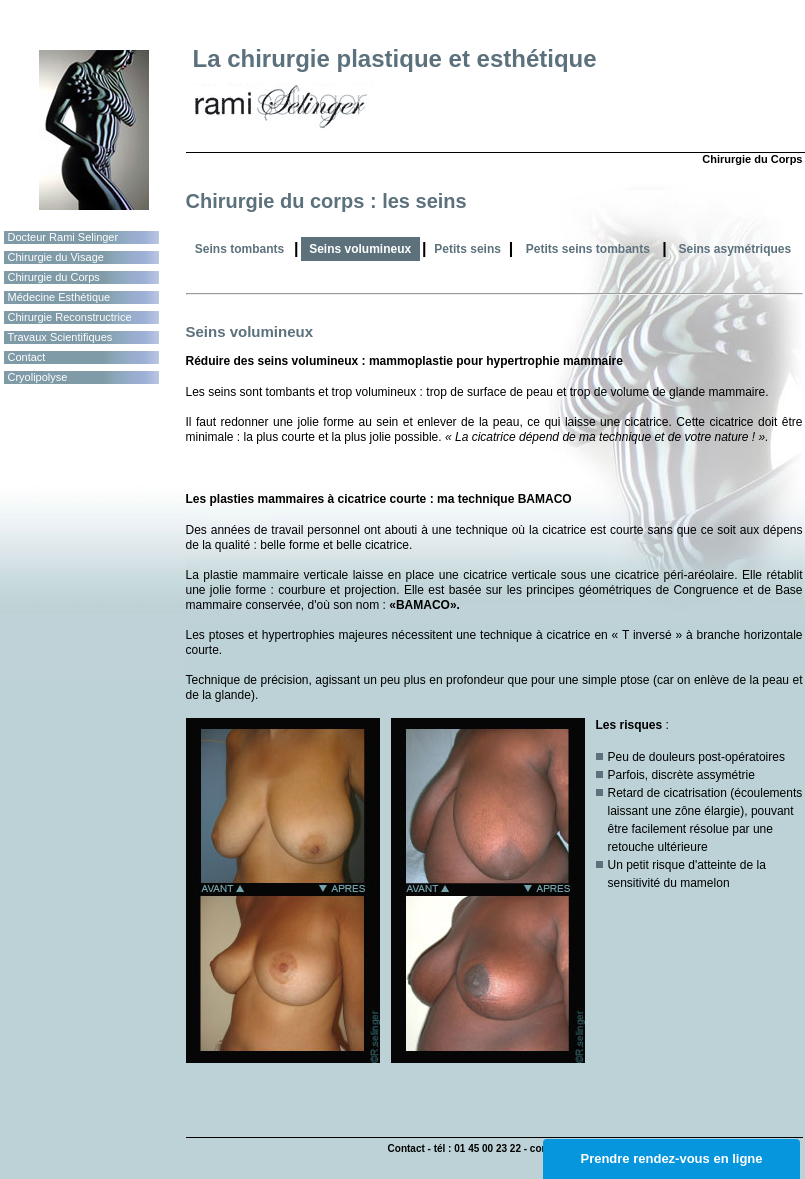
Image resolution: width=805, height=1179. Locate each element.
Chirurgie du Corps (54, 277)
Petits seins (467, 249)
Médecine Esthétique (59, 297)
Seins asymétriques (734, 249)
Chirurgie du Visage (56, 257)
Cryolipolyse (38, 377)
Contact (27, 357)
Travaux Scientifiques (60, 337)
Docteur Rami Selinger (63, 237)
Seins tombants (239, 249)
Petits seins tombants (588, 249)
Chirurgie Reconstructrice (70, 317)
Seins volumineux (360, 249)
